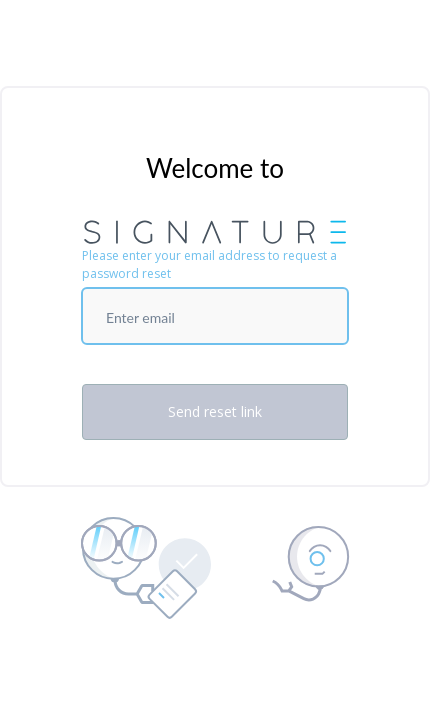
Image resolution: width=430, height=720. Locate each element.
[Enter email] (215, 316)
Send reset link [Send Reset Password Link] (215, 411)
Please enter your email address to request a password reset (209, 264)
